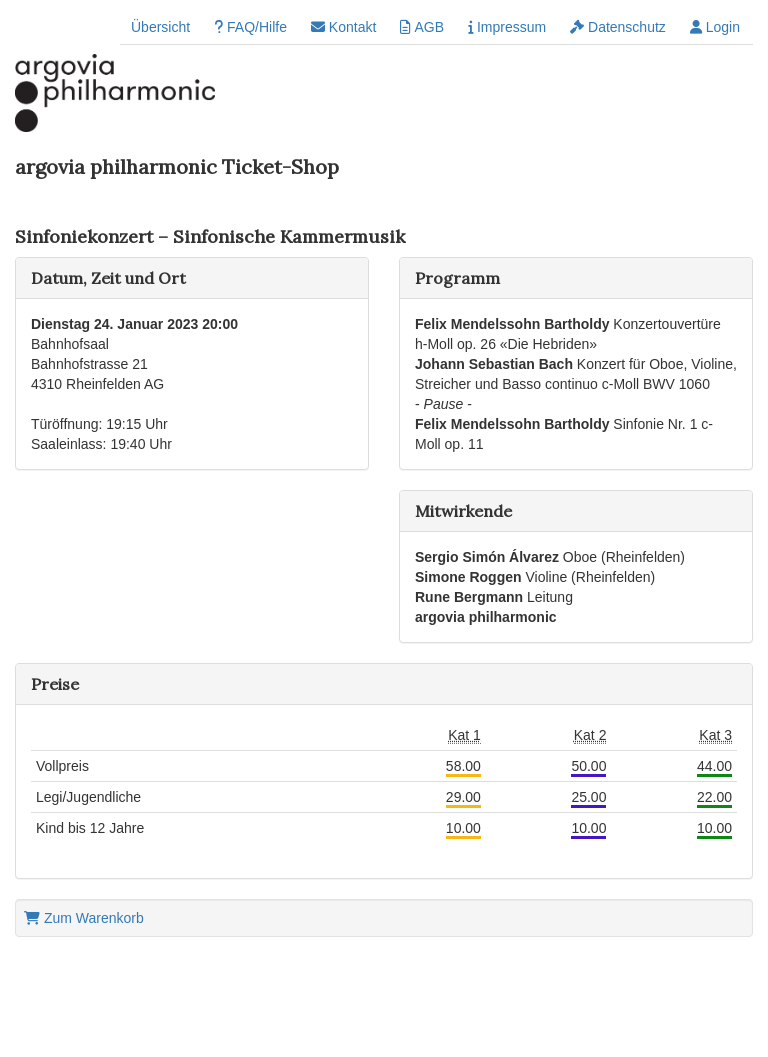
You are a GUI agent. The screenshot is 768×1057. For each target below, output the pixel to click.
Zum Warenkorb (84, 918)
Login (715, 27)
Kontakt (343, 27)
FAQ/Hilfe (250, 27)
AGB (422, 27)
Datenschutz (618, 27)
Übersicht (160, 27)
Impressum (507, 27)
